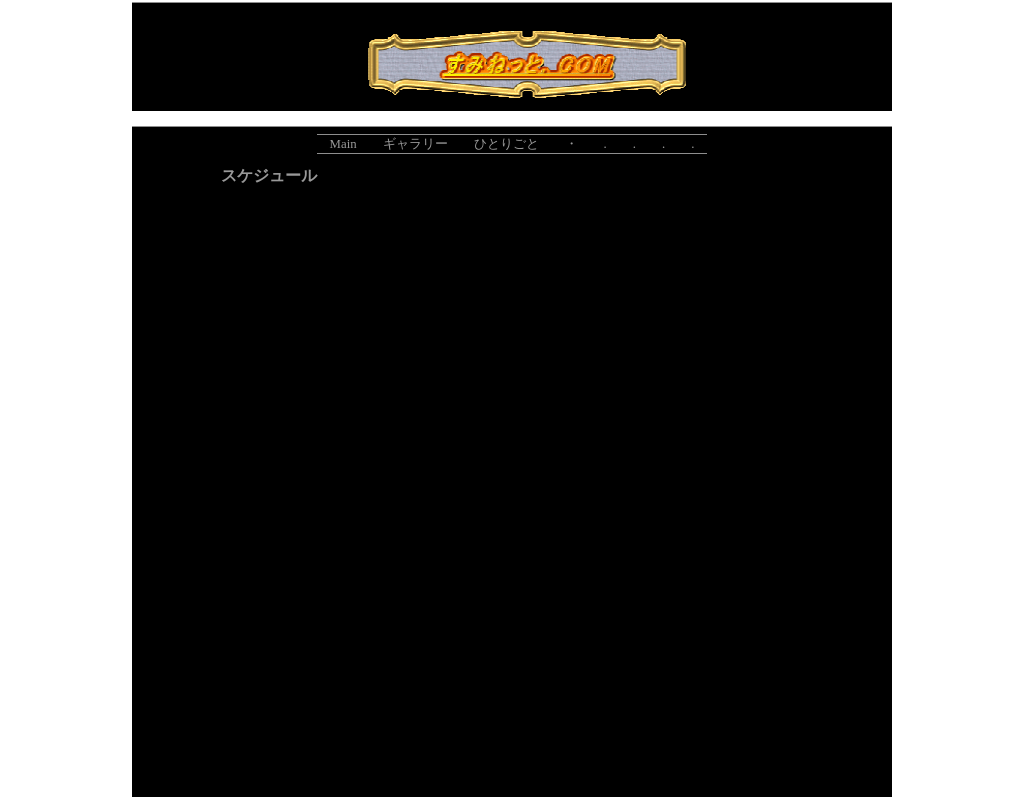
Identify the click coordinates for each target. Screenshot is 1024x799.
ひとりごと (506, 144)
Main (343, 144)
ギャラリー (415, 144)
